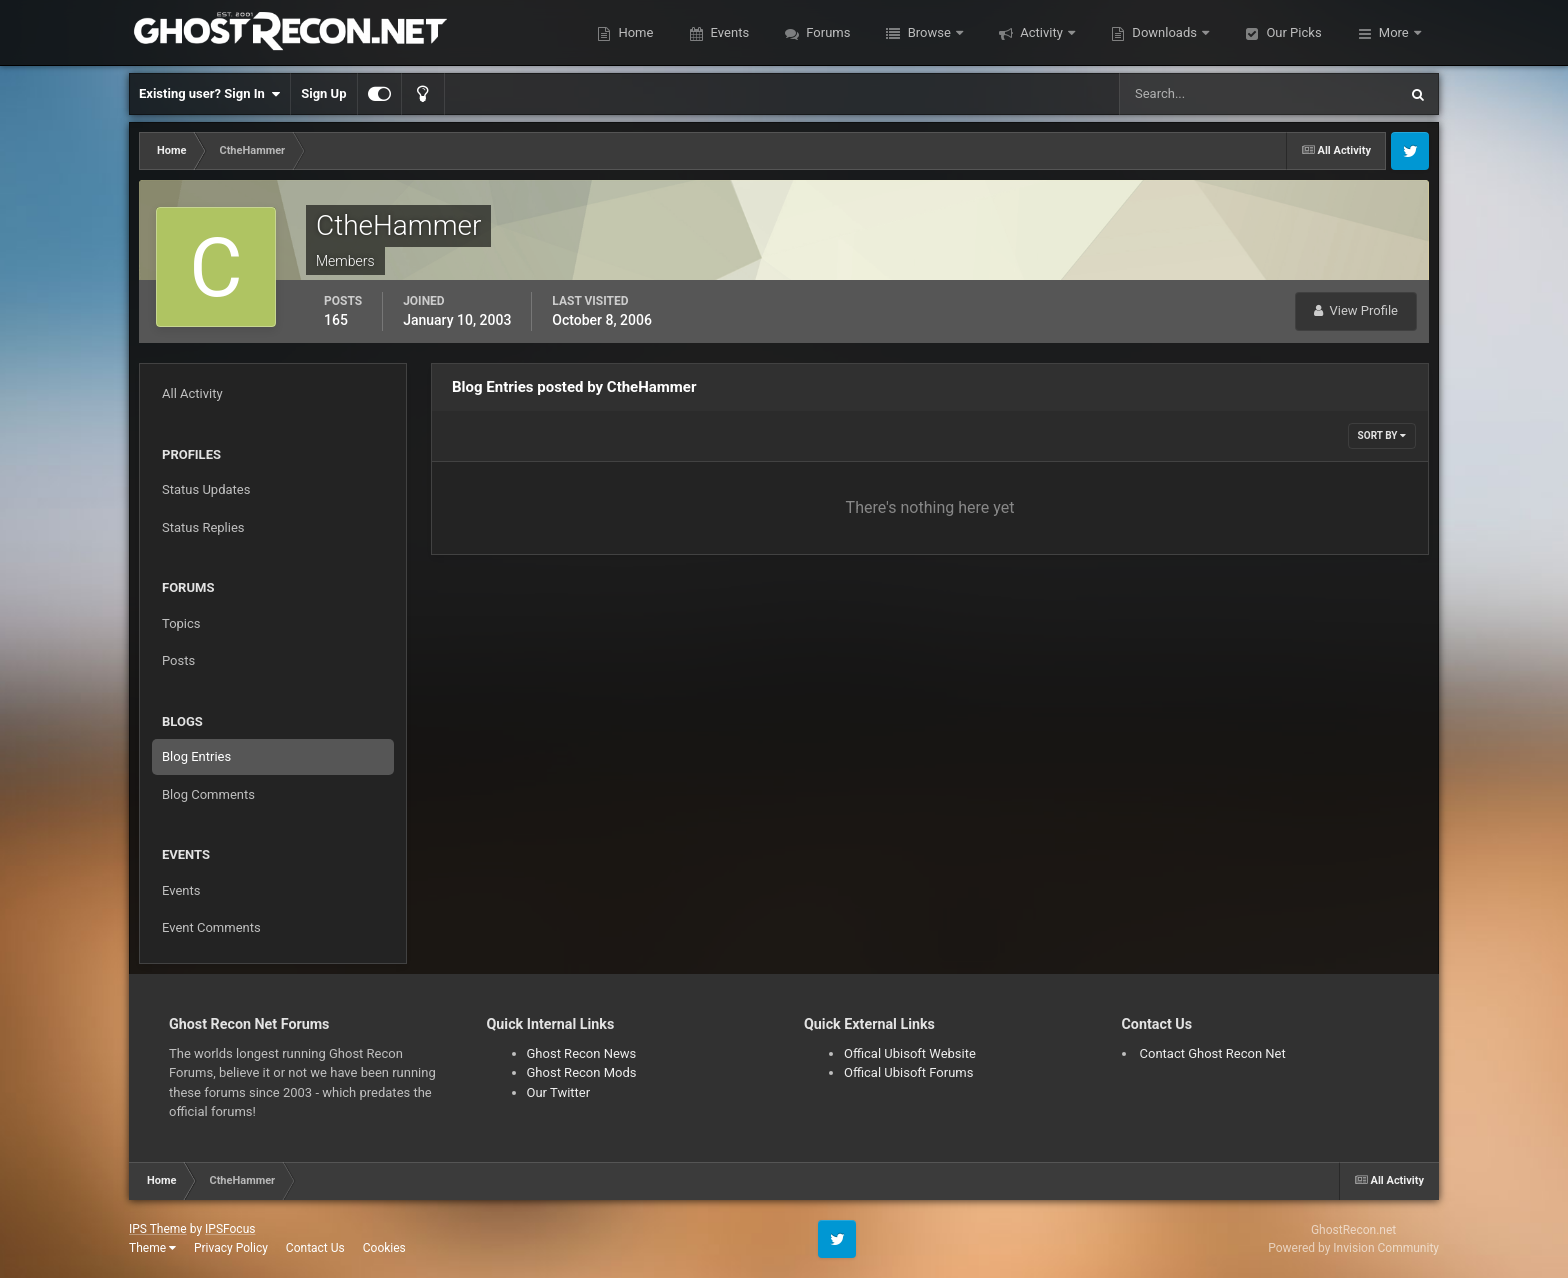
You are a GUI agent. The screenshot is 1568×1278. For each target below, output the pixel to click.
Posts (178, 660)
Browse (929, 32)
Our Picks (1292, 32)
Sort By (1382, 435)
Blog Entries (196, 756)
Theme (152, 1248)
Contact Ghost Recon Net (1213, 1053)
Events (728, 32)
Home (634, 32)
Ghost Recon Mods (582, 1072)
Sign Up (323, 93)
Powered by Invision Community (1353, 1248)
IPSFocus (230, 1229)
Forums (826, 32)
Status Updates (206, 489)
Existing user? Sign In (209, 94)
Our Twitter (559, 1092)
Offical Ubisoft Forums (908, 1072)
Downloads (1164, 32)
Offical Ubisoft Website (910, 1053)
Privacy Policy (231, 1248)
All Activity (192, 393)
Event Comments (211, 927)
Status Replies (203, 527)
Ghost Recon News (582, 1053)
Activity (1041, 32)
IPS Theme (158, 1229)
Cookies (384, 1248)
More (1394, 32)
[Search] (1197, 94)
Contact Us (315, 1248)
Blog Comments (208, 794)
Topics (181, 623)
